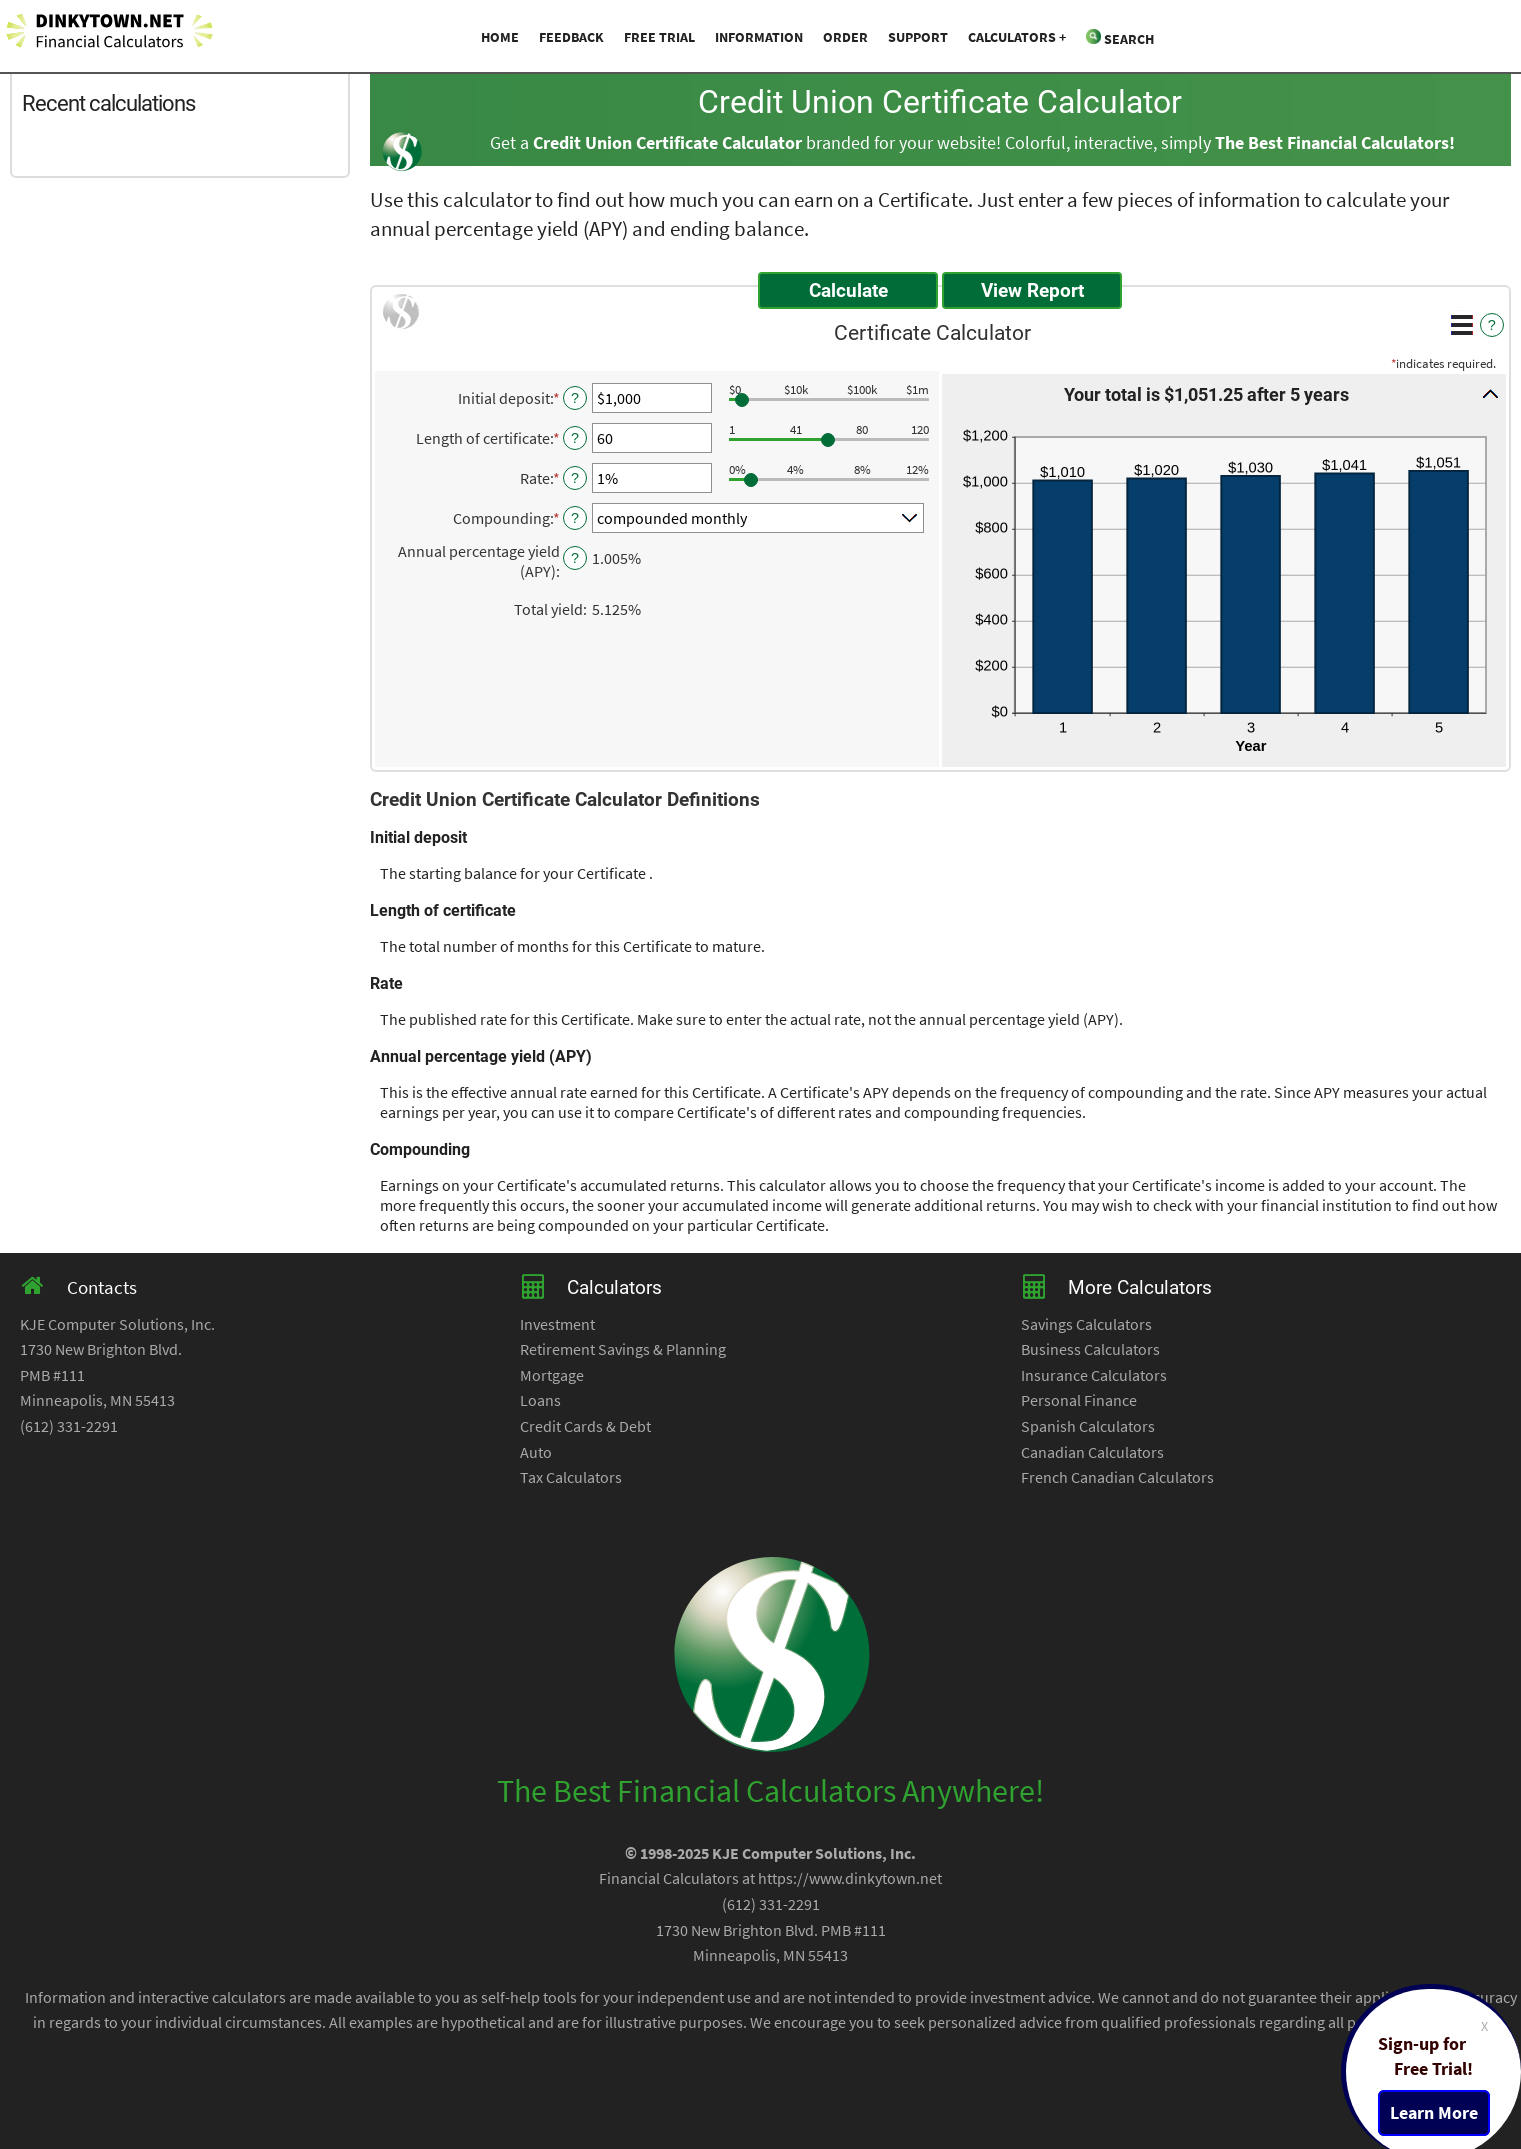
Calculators (1012, 37)
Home (500, 37)
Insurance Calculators (1094, 1375)
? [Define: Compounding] (575, 518)
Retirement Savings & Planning (623, 1349)
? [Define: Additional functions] (1492, 325)
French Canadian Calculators (1117, 1477)
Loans (540, 1400)
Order (845, 37)
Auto (536, 1452)
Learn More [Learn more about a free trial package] (1434, 2113)
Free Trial (659, 37)
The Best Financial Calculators (1332, 143)
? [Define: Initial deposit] (575, 398)
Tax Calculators (571, 1477)
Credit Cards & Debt (585, 1426)
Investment (557, 1324)
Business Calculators (1090, 1349)
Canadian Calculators (1092, 1452)
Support (918, 37)
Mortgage (552, 1375)
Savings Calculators (1086, 1324)
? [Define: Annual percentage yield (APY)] (575, 558)
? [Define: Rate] (575, 478)
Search (1120, 38)
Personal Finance (1079, 1400)
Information (759, 37)
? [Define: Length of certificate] (575, 438)
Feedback (571, 37)
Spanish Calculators (1088, 1426)
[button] (1224, 394)
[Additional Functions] (1462, 325)
